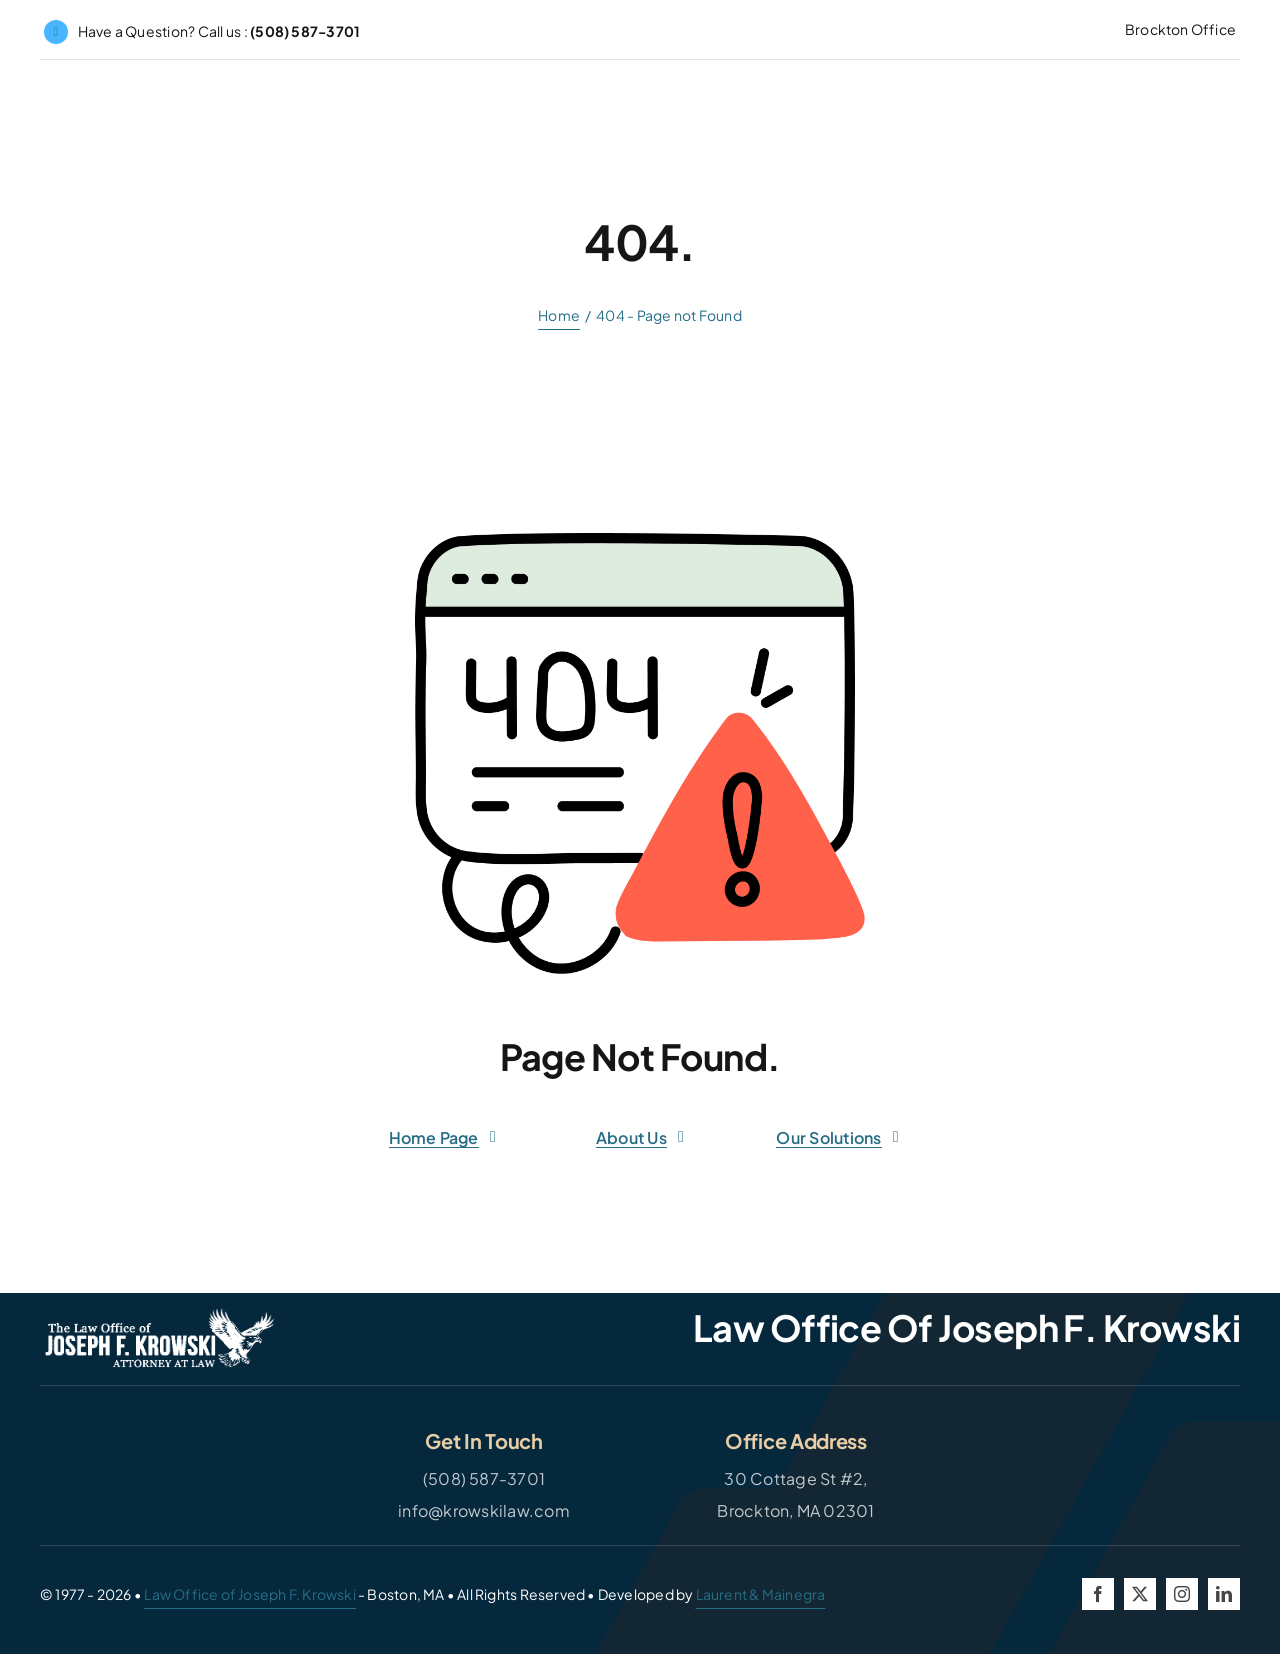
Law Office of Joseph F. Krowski (250, 1594)
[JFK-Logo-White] (160, 1315)
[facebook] (1098, 1594)
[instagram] (1182, 1594)
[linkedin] (1224, 1594)
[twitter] (1140, 1594)
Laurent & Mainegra (761, 1594)
